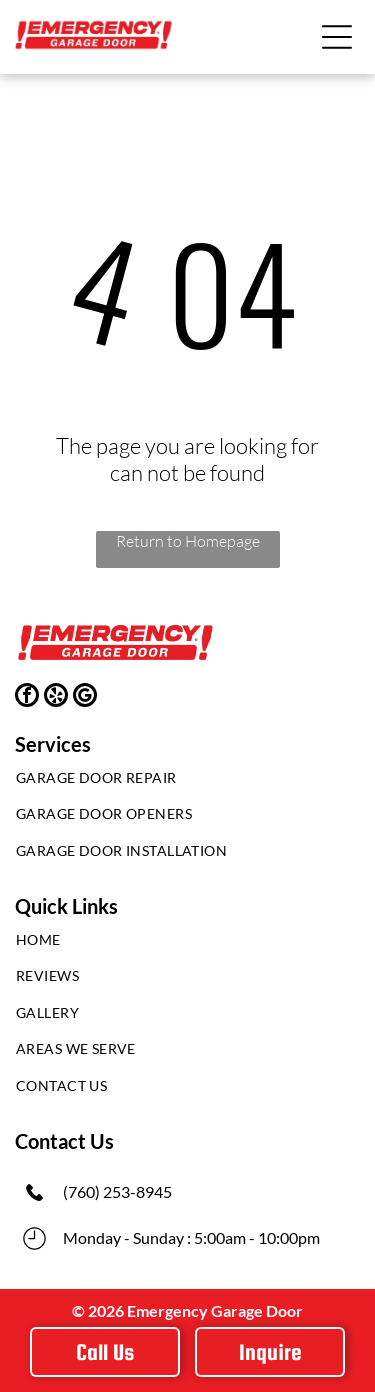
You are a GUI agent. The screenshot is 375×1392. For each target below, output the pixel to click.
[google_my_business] (85, 697)
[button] (337, 37)
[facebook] (27, 697)
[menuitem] (187, 782)
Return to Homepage (188, 541)
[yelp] (56, 697)
